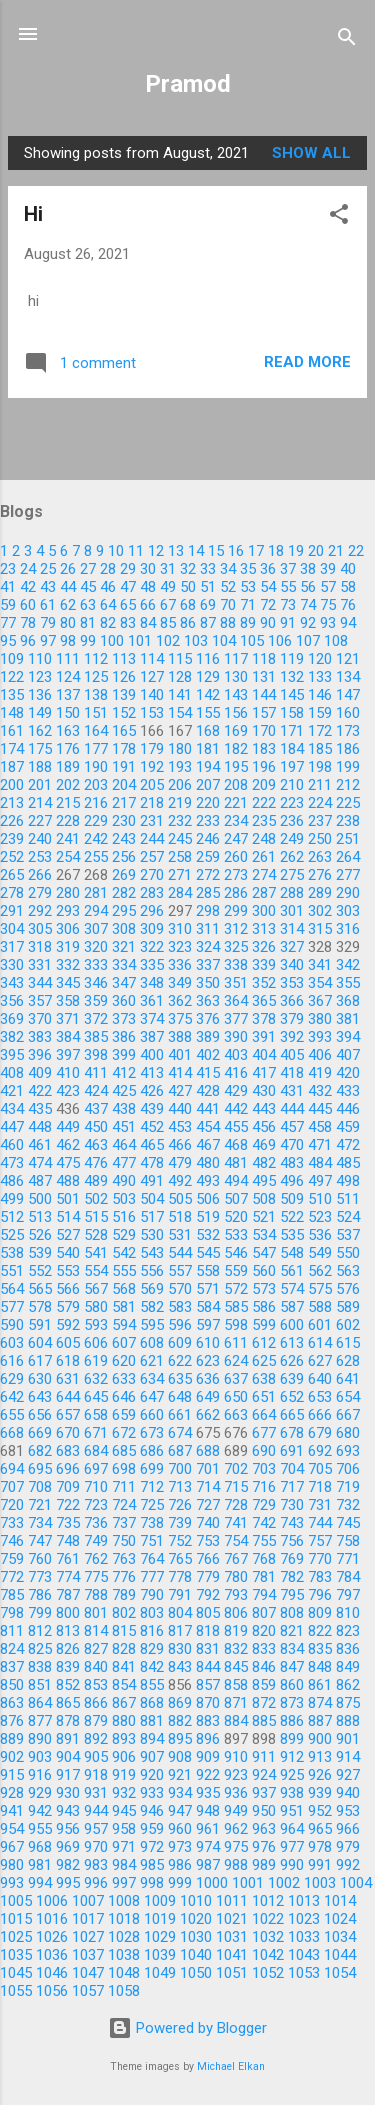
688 (208, 1451)
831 (208, 1649)
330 (12, 965)
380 (320, 1019)
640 (320, 1379)
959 (152, 1829)
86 (188, 623)
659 (124, 1415)
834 (292, 1649)
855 (152, 1685)
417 (264, 1073)
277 (348, 875)
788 (96, 1595)
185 (320, 749)
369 (12, 1019)
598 (236, 1325)
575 (320, 1289)
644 (68, 1397)
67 (168, 605)
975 (236, 1847)
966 (348, 1829)
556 (152, 1271)
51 (208, 587)
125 (96, 677)
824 (12, 1649)
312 (236, 929)
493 (208, 1181)
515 (96, 1217)
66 (148, 605)
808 (292, 1613)
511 (348, 1199)
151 (96, 713)
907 (152, 1757)
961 (208, 1829)
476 (96, 1163)
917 (68, 1775)
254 (68, 857)
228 (68, 821)
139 (124, 695)
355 (348, 983)
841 (124, 1667)
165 (124, 731)
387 (152, 1037)
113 (124, 659)
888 (348, 1721)
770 (320, 1559)
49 (168, 587)
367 (320, 1001)
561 (292, 1271)
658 (96, 1415)
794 (264, 1595)
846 (264, 1667)
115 (180, 659)
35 (248, 569)
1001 (248, 1883)
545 (208, 1253)
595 (152, 1325)
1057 (88, 1991)
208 (236, 785)
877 (40, 1721)
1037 (88, 1955)
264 (348, 857)
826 (68, 1649)
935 (208, 1793)
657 (68, 1415)
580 (96, 1307)
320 (96, 947)
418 (292, 1073)
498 (348, 1181)
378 (264, 1019)
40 (348, 569)
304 (12, 929)
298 (208, 911)
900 (320, 1739)
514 (68, 1217)
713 (180, 1487)
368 (348, 1001)
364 (236, 1001)
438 (124, 1109)
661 (180, 1415)
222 (264, 803)
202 (68, 785)
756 (292, 1541)
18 (276, 551)
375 (180, 1019)
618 (68, 1361)
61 (48, 605)
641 (348, 1379)
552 (40, 1271)
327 (292, 947)
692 (320, 1451)
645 (96, 1397)
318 (40, 947)
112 (96, 659)
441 (208, 1109)
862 (348, 1685)
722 (68, 1505)
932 (124, 1793)
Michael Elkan (231, 2066)
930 (68, 1793)
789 (124, 1595)
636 (208, 1379)
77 (8, 623)
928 (12, 1793)
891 (68, 1739)
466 (180, 1145)
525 (12, 1235)
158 (292, 713)
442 (236, 1109)
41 (8, 587)
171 (292, 731)
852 (68, 1685)
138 (96, 695)
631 (68, 1379)
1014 (340, 1901)
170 (264, 731)
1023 (304, 1919)
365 (264, 1001)
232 (180, 821)
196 (264, 767)
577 (12, 1307)
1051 (232, 1973)
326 (264, 947)
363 (208, 1001)
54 (268, 587)
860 (292, 1685)
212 (348, 785)
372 (96, 1019)
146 (320, 695)
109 (12, 659)
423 (68, 1091)
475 (68, 1163)
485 (348, 1163)
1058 (124, 1991)
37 (288, 569)
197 (292, 767)
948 (208, 1811)
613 (292, 1343)
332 (68, 965)
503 (124, 1199)
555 (124, 1271)
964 (292, 1829)
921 (180, 1775)
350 (208, 983)
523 (320, 1217)
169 (236, 731)
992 (348, 1865)
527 (68, 1235)
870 (208, 1703)
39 (328, 569)
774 (68, 1577)
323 (180, 947)
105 (252, 641)
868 (152, 1703)
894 (152, 1739)
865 (68, 1703)
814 (96, 1631)
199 (348, 767)
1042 (268, 1955)
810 (348, 1613)
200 (12, 785)
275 (292, 875)
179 (152, 749)
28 (108, 569)
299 (236, 911)
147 (348, 695)
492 (180, 1181)
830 (180, 1649)
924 (264, 1775)
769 (292, 1559)
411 (96, 1073)
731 (320, 1505)
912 (292, 1757)
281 (96, 893)
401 (180, 1055)
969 (68, 1847)
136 (40, 695)
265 (12, 875)
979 (348, 1847)
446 (348, 1109)
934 (180, 1793)
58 (348, 587)
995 (68, 1883)
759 (12, 1559)
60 (28, 605)
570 (180, 1289)
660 (152, 1415)
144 (264, 695)
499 (12, 1199)
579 (68, 1307)
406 (320, 1055)
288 (292, 893)
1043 (304, 1955)
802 (124, 1613)
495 (264, 1181)
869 (180, 1703)
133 (320, 677)
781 (264, 1577)
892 (96, 1739)
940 (348, 1793)
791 (180, 1595)
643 (40, 1397)
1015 (16, 1919)
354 (320, 983)
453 (180, 1127)
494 (236, 1181)
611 (236, 1343)
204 (124, 785)
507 (236, 1199)
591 (40, 1325)
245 (180, 839)
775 (96, 1577)
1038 (124, 1955)
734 (40, 1523)
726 (180, 1505)
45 (88, 587)
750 (124, 1541)
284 (180, 893)
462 (68, 1145)
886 (292, 1721)
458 (320, 1127)
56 (308, 587)
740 (208, 1523)
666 (320, 1415)
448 (40, 1127)
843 (180, 1667)
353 (292, 983)
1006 (52, 1901)
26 (68, 569)
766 (208, 1559)
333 (96, 965)
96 (28, 641)
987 (208, 1865)
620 (124, 1361)
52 (228, 587)
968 (40, 1847)
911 (264, 1757)
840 (96, 1667)
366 (292, 1001)
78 (28, 623)
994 (40, 1883)
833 (264, 1649)
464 (124, 1145)
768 (264, 1559)
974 (208, 1847)
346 (96, 983)
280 (68, 893)
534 (264, 1235)
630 (40, 1379)
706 (348, 1469)
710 (96, 1487)
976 (264, 1847)
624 (236, 1361)
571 (208, 1289)
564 (12, 1289)
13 (176, 551)
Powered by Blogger (187, 2028)
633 (124, 1379)
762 (96, 1559)
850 (12, 1685)
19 (296, 551)
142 (208, 695)
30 (148, 569)
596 (180, 1325)
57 (328, 587)
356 (12, 1001)
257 (152, 857)
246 (208, 839)
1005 (16, 1901)
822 (320, 1631)
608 (152, 1343)
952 (320, 1811)
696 (68, 1469)
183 (264, 749)
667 (348, 1415)
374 (152, 1019)
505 (180, 1199)
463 (96, 1145)
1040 (196, 1955)
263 (320, 857)
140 (152, 695)
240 (40, 839)
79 (48, 623)
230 (124, 821)
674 (180, 1433)
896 (208, 1739)
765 (180, 1559)
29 (128, 569)
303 (348, 911)
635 (180, 1379)
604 (40, 1343)
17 (256, 551)
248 (264, 839)
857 (208, 1685)
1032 (268, 1937)
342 (348, 965)
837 (12, 1667)
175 (40, 749)
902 (12, 1757)
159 (320, 713)
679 (320, 1433)
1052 (268, 1973)
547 (264, 1253)
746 (12, 1541)
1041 (232, 1955)
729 (264, 1505)
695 (40, 1469)
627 (320, 1361)
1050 (196, 1973)
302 (320, 911)
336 (180, 965)
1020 (196, 1919)
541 (96, 1253)
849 (348, 1667)
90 (268, 623)
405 (292, 1055)
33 (208, 569)
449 (68, 1127)
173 (348, 731)
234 (236, 821)
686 (152, 1451)
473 (12, 1163)
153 (152, 713)
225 (348, 803)
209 (264, 785)
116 (208, 659)
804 (180, 1613)
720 (12, 1505)
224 (320, 803)
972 (152, 1847)
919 (124, 1775)
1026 (52, 1937)
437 (96, 1109)
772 (12, 1577)
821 (292, 1631)
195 (236, 767)
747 (40, 1541)
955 (40, 1829)
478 (152, 1163)
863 (12, 1703)
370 (40, 1019)
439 (152, 1109)
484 (320, 1163)
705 (320, 1469)
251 (348, 839)
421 (12, 1091)
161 (12, 731)
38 (308, 569)
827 (96, 1649)
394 (348, 1037)
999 (180, 1883)
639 (292, 1379)
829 (152, 1649)
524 (348, 1217)
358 (68, 1001)
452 (152, 1127)
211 (320, 785)
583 (180, 1307)
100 (112, 641)
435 (40, 1109)
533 (236, 1235)
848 (320, 1667)
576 (348, 1289)
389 (208, 1037)
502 (96, 1199)
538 (12, 1253)
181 (208, 749)
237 (320, 821)
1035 (16, 1955)
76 (348, 605)
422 (40, 1091)
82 (108, 623)
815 (124, 1631)
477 (124, 1163)
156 (236, 713)
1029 (160, 1937)
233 (208, 821)
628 (348, 1361)
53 (248, 587)
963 (264, 1829)
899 (292, 1739)
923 (236, 1775)
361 (152, 1001)
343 (12, 983)
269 (124, 875)
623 (208, 1361)
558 (208, 1271)
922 (208, 1775)
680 (348, 1433)
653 (320, 1397)
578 (40, 1307)
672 (124, 1433)
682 (40, 1451)
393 (320, 1037)
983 (96, 1865)
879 (96, 1721)
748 (68, 1541)
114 (152, 659)
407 (348, 1055)
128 (180, 677)
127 (152, 677)
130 (236, 677)
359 (96, 1001)
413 (152, 1073)
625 (264, 1361)
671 (96, 1433)
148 (12, 713)
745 (348, 1523)
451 (124, 1127)
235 (264, 821)
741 (236, 1523)
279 (40, 893)
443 (264, 1109)
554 (96, 1271)
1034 (340, 1937)
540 (68, 1253)
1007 (88, 1901)
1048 (124, 1973)
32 (188, 569)
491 (152, 1181)
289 (320, 893)
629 (12, 1379)
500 (40, 1199)
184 (292, 749)
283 (152, 893)
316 (348, 929)
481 (236, 1163)
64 (108, 605)
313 (264, 929)
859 (264, 1685)
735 (68, 1523)
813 (68, 1631)
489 (96, 1181)
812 (40, 1631)
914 (348, 1757)
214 (40, 803)
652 (292, 1397)
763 (124, 1559)
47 (128, 587)
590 (12, 1325)
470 (292, 1145)
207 (208, 785)
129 (208, 677)
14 (196, 551)
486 (12, 1181)
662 (208, 1415)
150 (68, 713)
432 (320, 1091)
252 (12, 857)
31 (168, 569)
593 (96, 1325)
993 (12, 1883)
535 (292, 1235)
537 (348, 1235)
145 (292, 695)
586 (264, 1307)
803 (152, 1613)
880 (124, 1721)
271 (180, 875)
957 (96, 1829)
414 (180, 1073)
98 (68, 641)
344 (40, 983)
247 (236, 839)
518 (180, 1217)
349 (180, 983)
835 (320, 1649)
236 (292, 821)
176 (68, 749)
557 (180, 1271)
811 (12, 1631)
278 (12, 893)
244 (152, 839)
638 (264, 1379)
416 (236, 1073)
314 (292, 929)
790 (152, 1595)
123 (40, 677)
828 (124, 1649)
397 (68, 1055)
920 (152, 1775)
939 (320, 1793)
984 (124, 1865)
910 (236, 1757)
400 (152, 1055)
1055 (16, 1991)
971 (124, 1847)
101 (140, 641)
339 (264, 965)
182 (236, 749)
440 (180, 1109)
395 (12, 1055)
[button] (339, 217)
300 (264, 911)
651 (264, 1397)
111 (68, 659)
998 (152, 1883)
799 (40, 1613)
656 (40, 1415)
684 (96, 1451)
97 (48, 641)
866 (96, 1703)
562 (320, 1271)
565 (40, 1289)
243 (124, 839)
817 (180, 1631)
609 (180, 1343)
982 (68, 1865)
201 (40, 785)
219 (180, 803)
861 (320, 1685)
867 (124, 1703)
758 (348, 1541)
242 (96, 839)
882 (180, 1721)
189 (68, 767)
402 (208, 1055)
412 (124, 1073)
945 (124, 1811)
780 (236, 1577)
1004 (356, 1883)
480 (208, 1163)
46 (108, 587)
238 (348, 821)
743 (292, 1523)
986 (180, 1865)
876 (12, 1721)
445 (320, 1109)
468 (236, 1145)
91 (288, 623)
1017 (88, 1919)
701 (208, 1469)
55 (288, 587)
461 (40, 1145)
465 (152, 1145)
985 (152, 1865)
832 (236, 1649)
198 (320, 767)
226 (12, 821)
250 (320, 839)
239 (12, 839)
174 (12, 749)
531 (180, 1235)
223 (292, 803)
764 (152, 1559)
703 (264, 1469)
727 (208, 1505)
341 (320, 965)
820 (264, 1631)
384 (68, 1037)
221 (236, 803)
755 (264, 1541)
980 (12, 1865)
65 (128, 605)
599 (264, 1325)
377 (236, 1019)
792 (208, 1595)
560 (264, 1271)
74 (308, 605)
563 (348, 1271)
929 (40, 1793)
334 (124, 965)
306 (68, 929)
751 (152, 1541)
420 (348, 1073)
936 (236, 1793)
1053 (304, 1973)
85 (168, 623)
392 (292, 1037)
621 (152, 1361)
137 (68, 695)
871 (236, 1703)
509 (292, 1199)
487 (40, 1181)
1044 (340, 1955)
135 (12, 695)
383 (40, 1037)
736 (96, 1523)
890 (40, 1739)
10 (116, 551)
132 (292, 677)
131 (264, 677)
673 (152, 1433)
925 (292, 1775)
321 (124, 947)
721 (40, 1505)
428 (208, 1091)
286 (236, 893)
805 (208, 1613)
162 (40, 731)
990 (292, 1865)
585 (236, 1307)
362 (180, 1001)
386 (124, 1037)
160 (348, 713)
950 (264, 1811)
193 (180, 767)
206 (180, 785)
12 (156, 551)
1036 (52, 1955)
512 (12, 1217)
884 (236, 1721)
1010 (196, 1901)
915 (12, 1775)
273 (236, 875)
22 (356, 551)
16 (236, 551)
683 (68, 1451)
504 (152, 1199)
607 (124, 1343)
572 (236, 1289)
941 (12, 1811)
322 (152, 947)
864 (40, 1703)
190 (96, 767)
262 (292, 857)
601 (320, 1325)
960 (180, 1829)
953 (348, 1811)
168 (208, 731)
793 (236, 1595)
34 (228, 569)
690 (264, 1451)
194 (208, 767)
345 (68, 983)
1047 (88, 1973)
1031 (232, 1937)
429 (236, 1091)
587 (292, 1307)
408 (12, 1073)
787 (68, 1595)
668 (12, 1433)
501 (68, 1199)
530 (152, 1235)
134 (348, 677)
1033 (304, 1937)
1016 (52, 1919)
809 (320, 1613)
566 (68, 1289)
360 (124, 1001)
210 (292, 785)
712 (152, 1487)
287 (264, 893)
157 (264, 713)
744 (320, 1523)
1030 (196, 1937)
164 (96, 731)
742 (264, 1523)
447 (12, 1127)
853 (96, 1685)
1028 (124, 1937)
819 (236, 1631)
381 (348, 1019)
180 (180, 749)
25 (48, 569)
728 (236, 1505)
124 (68, 677)
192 (152, 767)
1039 (160, 1955)
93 (328, 623)
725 (152, 1505)
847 (292, 1667)
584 (208, 1307)
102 (168, 641)
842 (152, 1667)
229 (96, 821)
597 (208, 1325)
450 (96, 1127)
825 (40, 1649)
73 (288, 605)
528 (96, 1235)
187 (12, 767)
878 (68, 1721)
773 (40, 1577)
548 (292, 1253)
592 (68, 1325)
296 (152, 911)
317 (12, 947)
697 (96, 1469)
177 (96, 749)
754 (236, 1541)
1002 (284, 1883)
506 (208, 1199)
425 (124, 1091)
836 (348, 1649)
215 (68, 803)
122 (12, 677)
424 (96, 1091)
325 (236, 947)
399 (124, 1055)
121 (348, 659)
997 (124, 1883)
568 (124, 1289)
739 (180, 1523)
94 (348, 623)
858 (236, 1685)
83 (128, 623)
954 (12, 1829)
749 (96, 1541)
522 (292, 1217)
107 (308, 641)
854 (124, 1685)
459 (348, 1127)
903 (40, 1757)
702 (236, 1469)
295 (124, 911)
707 (12, 1487)
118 (264, 659)
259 (208, 857)
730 (292, 1505)
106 (280, 641)
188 (40, 767)
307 (96, 929)
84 (148, 623)
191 (124, 767)
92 (308, 623)
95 (8, 641)
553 (68, 1271)
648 (180, 1397)
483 (292, 1163)
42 (28, 587)
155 (208, 713)
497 (320, 1181)
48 (148, 587)
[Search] (347, 40)
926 (320, 1775)
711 (124, 1487)
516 (124, 1217)
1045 (16, 1973)
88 (228, 623)
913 (320, 1757)
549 (320, 1253)
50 (188, 587)
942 (40, 1811)
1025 (16, 1937)
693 (348, 1451)
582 (152, 1307)
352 (264, 983)
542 (124, 1253)
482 (264, 1163)
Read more (307, 362)
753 (208, 1541)
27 (88, 569)
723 (96, 1505)
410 (68, 1073)
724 (124, 1505)
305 (40, 929)
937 (264, 1793)
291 (12, 911)
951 (292, 1811)
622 (180, 1361)
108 (336, 641)
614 (320, 1343)
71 (248, 605)
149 (40, 713)
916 (40, 1775)
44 (68, 587)
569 (152, 1289)
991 (320, 1865)
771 (348, 1559)
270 (152, 875)
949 (236, 1811)
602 (348, 1325)
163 (68, 731)
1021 (232, 1919)
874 (320, 1703)
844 (208, 1667)
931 (96, 1793)
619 (96, 1361)
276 (320, 875)
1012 (268, 1901)
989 (264, 1865)
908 (180, 1757)
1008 (124, 1901)
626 (292, 1361)
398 (96, 1055)
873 (292, 1703)
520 (236, 1217)
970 (96, 1847)
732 (348, 1505)
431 (292, 1091)
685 (124, 1451)
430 (264, 1091)
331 (40, 965)
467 (208, 1145)
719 (348, 1487)
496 (292, 1181)
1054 (340, 1973)
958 (124, 1829)
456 (264, 1127)
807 (264, 1613)
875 (348, 1703)
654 (348, 1397)
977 (292, 1847)
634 (152, 1379)
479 (180, 1163)
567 (96, 1289)
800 (68, 1613)
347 (124, 983)
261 (264, 857)
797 (348, 1595)
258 (180, 857)
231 (152, 821)
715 (236, 1487)
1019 (160, 1919)
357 (40, 1001)
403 (236, 1055)
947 (180, 1811)
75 (328, 605)
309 (152, 929)
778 (180, 1577)
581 (124, 1307)
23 (8, 569)
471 (320, 1145)
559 (236, 1271)
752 (180, 1541)
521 (264, 1217)
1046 (52, 1973)
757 (320, 1541)
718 (320, 1487)
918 (96, 1775)
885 (264, 1721)
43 (48, 587)
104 (224, 641)
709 (68, 1487)
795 (292, 1595)
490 (124, 1181)
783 (320, 1577)
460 (12, 1145)
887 (320, 1721)
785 (12, 1595)
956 (68, 1829)
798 (12, 1613)
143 (236, 695)
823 (348, 1631)
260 (236, 857)
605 (68, 1343)
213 (12, 803)
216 (96, 803)
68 (188, 605)
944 (96, 1811)
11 (136, 551)
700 (180, 1469)
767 (236, 1559)
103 (196, 641)
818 (208, 1631)
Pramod (188, 84)
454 (208, 1127)
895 (180, 1739)
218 (152, 803)
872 (264, 1703)
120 (320, 659)
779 (208, 1577)
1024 (340, 1919)
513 (40, 1217)
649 (208, 1397)
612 (264, 1343)
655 (12, 1415)
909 (208, 1757)
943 (68, 1811)
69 (208, 605)
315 (320, 929)
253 (40, 857)
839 (68, 1667)
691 (292, 1451)
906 (124, 1757)
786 (40, 1595)
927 (348, 1775)
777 (152, 1577)
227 (40, 821)
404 (264, 1055)
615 (348, 1343)
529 (124, 1235)
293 (68, 911)
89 (248, 623)
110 (40, 659)
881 (152, 1721)
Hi (33, 214)
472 (348, 1145)
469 (264, 1145)
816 (152, 1631)
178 (124, 749)
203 (96, 785)
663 (236, 1415)
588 (320, 1307)
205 (152, 785)
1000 (212, 1883)
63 (88, 605)
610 (208, 1343)
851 (40, 1685)
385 (96, 1037)
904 (68, 1757)
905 (96, 1757)
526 (40, 1235)
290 (348, 893)
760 (40, 1559)
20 (316, 551)
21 (336, 551)
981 (40, 1865)
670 (68, 1433)
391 (264, 1037)
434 (12, 1109)
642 (12, 1397)
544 (180, 1253)
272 (208, 875)
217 (124, 803)
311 (208, 929)
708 (40, 1487)
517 (152, 1217)
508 (264, 1199)
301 (292, 911)
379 (292, 1019)
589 (348, 1307)
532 (208, 1235)
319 (68, 947)
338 (236, 965)
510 (320, 1199)
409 (40, 1073)
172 (320, 731)
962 (236, 1829)
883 (208, 1721)
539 (40, 1253)
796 (320, 1595)
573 (264, 1289)
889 (12, 1739)
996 (96, 1883)
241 (68, 839)
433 (348, 1091)
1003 (320, 1883)
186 (348, 749)
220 (208, 803)
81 (88, 623)
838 (40, 1667)
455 (236, 1127)
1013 (304, 1901)
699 (152, 1469)
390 (236, 1037)
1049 (160, 1973)
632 (96, 1379)
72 (268, 605)
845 (236, 1667)
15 (216, 551)
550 (348, 1253)
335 (152, 965)
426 (152, 1091)
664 (264, 1415)
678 (292, 1433)
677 (264, 1433)
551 (12, 1271)
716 (264, 1487)
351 (236, 983)
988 (236, 1865)
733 (12, 1523)
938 (292, 1793)
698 (124, 1469)
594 (124, 1325)
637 (236, 1379)
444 (292, 1109)
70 (228, 605)
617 (40, 1361)
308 (124, 929)
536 (320, 1235)
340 (292, 965)
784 (348, 1577)
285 (208, 893)
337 (208, 965)
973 (180, 1847)
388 (180, 1037)
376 (208, 1019)
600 (292, 1325)
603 (12, 1343)
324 (208, 947)
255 (96, 857)
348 (152, 983)
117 (236, 659)
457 (292, 1127)
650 (236, 1397)
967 (12, 1847)
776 (124, 1577)
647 (152, 1397)
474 (40, 1163)
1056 (52, 1991)
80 (68, 623)
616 (12, 1361)
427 (180, 1091)
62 (68, 605)
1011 (232, 1901)
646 (124, 1397)
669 (40, 1433)
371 (68, 1019)
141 (180, 695)
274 (264, 875)
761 (68, 1559)
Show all (311, 153)
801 (96, 1613)
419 (320, 1073)
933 (152, 1793)
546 (236, 1253)
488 (68, 1181)
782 (292, 1577)
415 (208, 1073)
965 (320, 1829)
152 (124, 713)
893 (124, 1739)
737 (124, 1523)
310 (180, 929)
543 (152, 1253)
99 (88, 641)
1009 (160, 1901)
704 (292, 1469)
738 (152, 1523)
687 (180, 1451)
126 (124, 677)
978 (320, 1847)
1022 (268, 1919)
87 (208, 623)
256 (124, 857)
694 (12, 1469)
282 (124, 893)
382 (12, 1037)
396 (40, 1055)
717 (292, 1487)
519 (208, 1217)
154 (180, 713)
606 (96, 1343)
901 (348, 1739)
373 (124, 1019)
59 (8, 605)
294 (96, 911)
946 (152, 1811)
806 (236, 1613)
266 (40, 875)
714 (208, 1487)
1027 (88, 1937)
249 (292, 839)
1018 (124, 1919)
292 (40, 911)
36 (268, 569)
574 (292, 1289)
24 (28, 569)
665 (292, 1415)
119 (292, 659)
